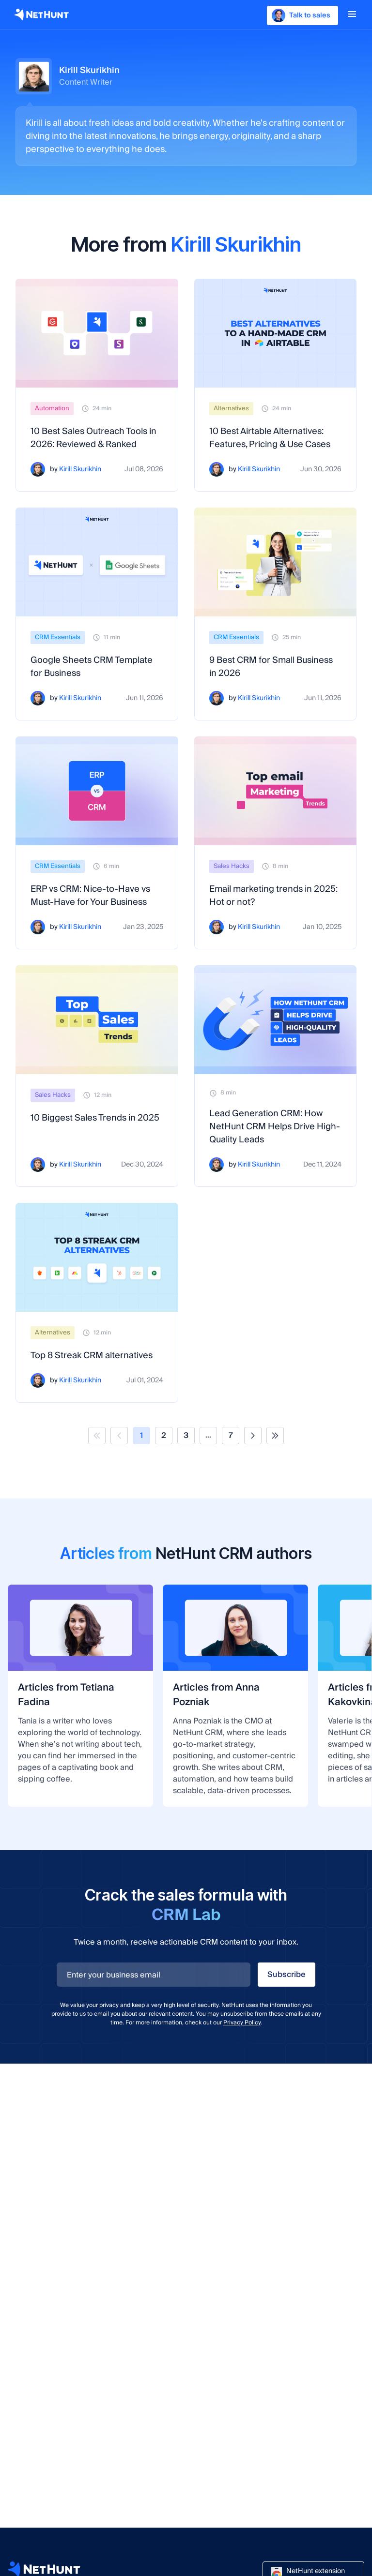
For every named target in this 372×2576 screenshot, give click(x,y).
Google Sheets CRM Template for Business (92, 667)
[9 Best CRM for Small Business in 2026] (275, 562)
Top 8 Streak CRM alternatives (92, 1355)
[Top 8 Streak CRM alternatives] (97, 1257)
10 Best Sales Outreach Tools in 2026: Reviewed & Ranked (93, 438)
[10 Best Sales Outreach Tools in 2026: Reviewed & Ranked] (97, 333)
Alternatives (231, 408)
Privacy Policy (242, 2023)
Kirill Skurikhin (80, 469)
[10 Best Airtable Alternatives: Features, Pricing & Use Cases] (275, 333)
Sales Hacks (231, 866)
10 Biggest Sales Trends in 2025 (95, 1117)
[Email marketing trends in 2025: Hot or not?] (275, 790)
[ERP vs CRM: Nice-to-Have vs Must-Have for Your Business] (97, 790)
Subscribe (286, 1974)
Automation (52, 408)
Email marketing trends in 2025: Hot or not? (273, 896)
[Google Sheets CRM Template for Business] (97, 562)
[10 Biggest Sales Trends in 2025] (97, 1019)
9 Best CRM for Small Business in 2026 (271, 667)
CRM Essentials (57, 637)
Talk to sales (301, 15)
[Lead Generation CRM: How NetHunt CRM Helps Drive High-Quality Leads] (275, 1019)
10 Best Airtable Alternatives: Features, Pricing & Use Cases (269, 438)
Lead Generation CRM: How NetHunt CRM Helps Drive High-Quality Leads (274, 1126)
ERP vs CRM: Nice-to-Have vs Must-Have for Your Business (90, 896)
